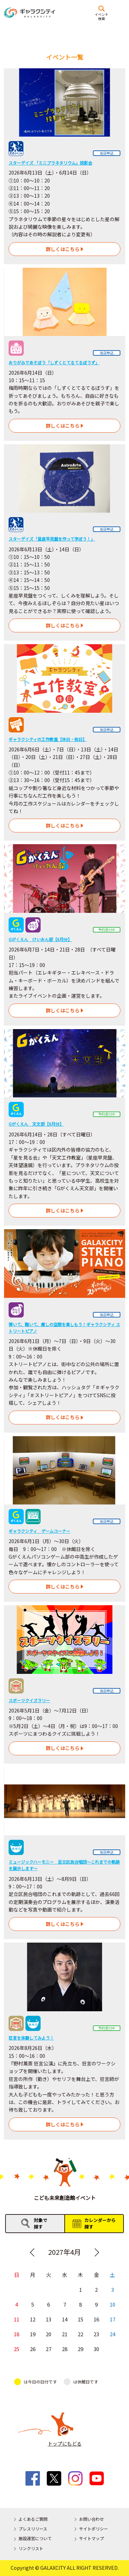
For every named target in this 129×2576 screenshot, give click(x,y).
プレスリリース (33, 2528)
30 (96, 2348)
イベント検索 (101, 16)
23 (96, 2334)
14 (64, 2319)
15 (80, 2319)
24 (112, 2334)
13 (48, 2319)
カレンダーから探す (100, 2223)
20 (48, 2334)
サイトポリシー (93, 2528)
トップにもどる (65, 2443)
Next (97, 2252)
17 (112, 2319)
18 (17, 2334)
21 (64, 2334)
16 (96, 2319)
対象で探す (40, 2223)
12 (32, 2319)
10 (112, 2304)
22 (80, 2334)
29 (80, 2348)
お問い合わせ (91, 2519)
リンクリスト (31, 2548)
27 (48, 2348)
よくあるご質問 (33, 2519)
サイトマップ (91, 2538)
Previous (32, 2252)
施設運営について (35, 2538)
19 (32, 2334)
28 (64, 2348)
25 (17, 2348)
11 (17, 2319)
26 (32, 2348)
